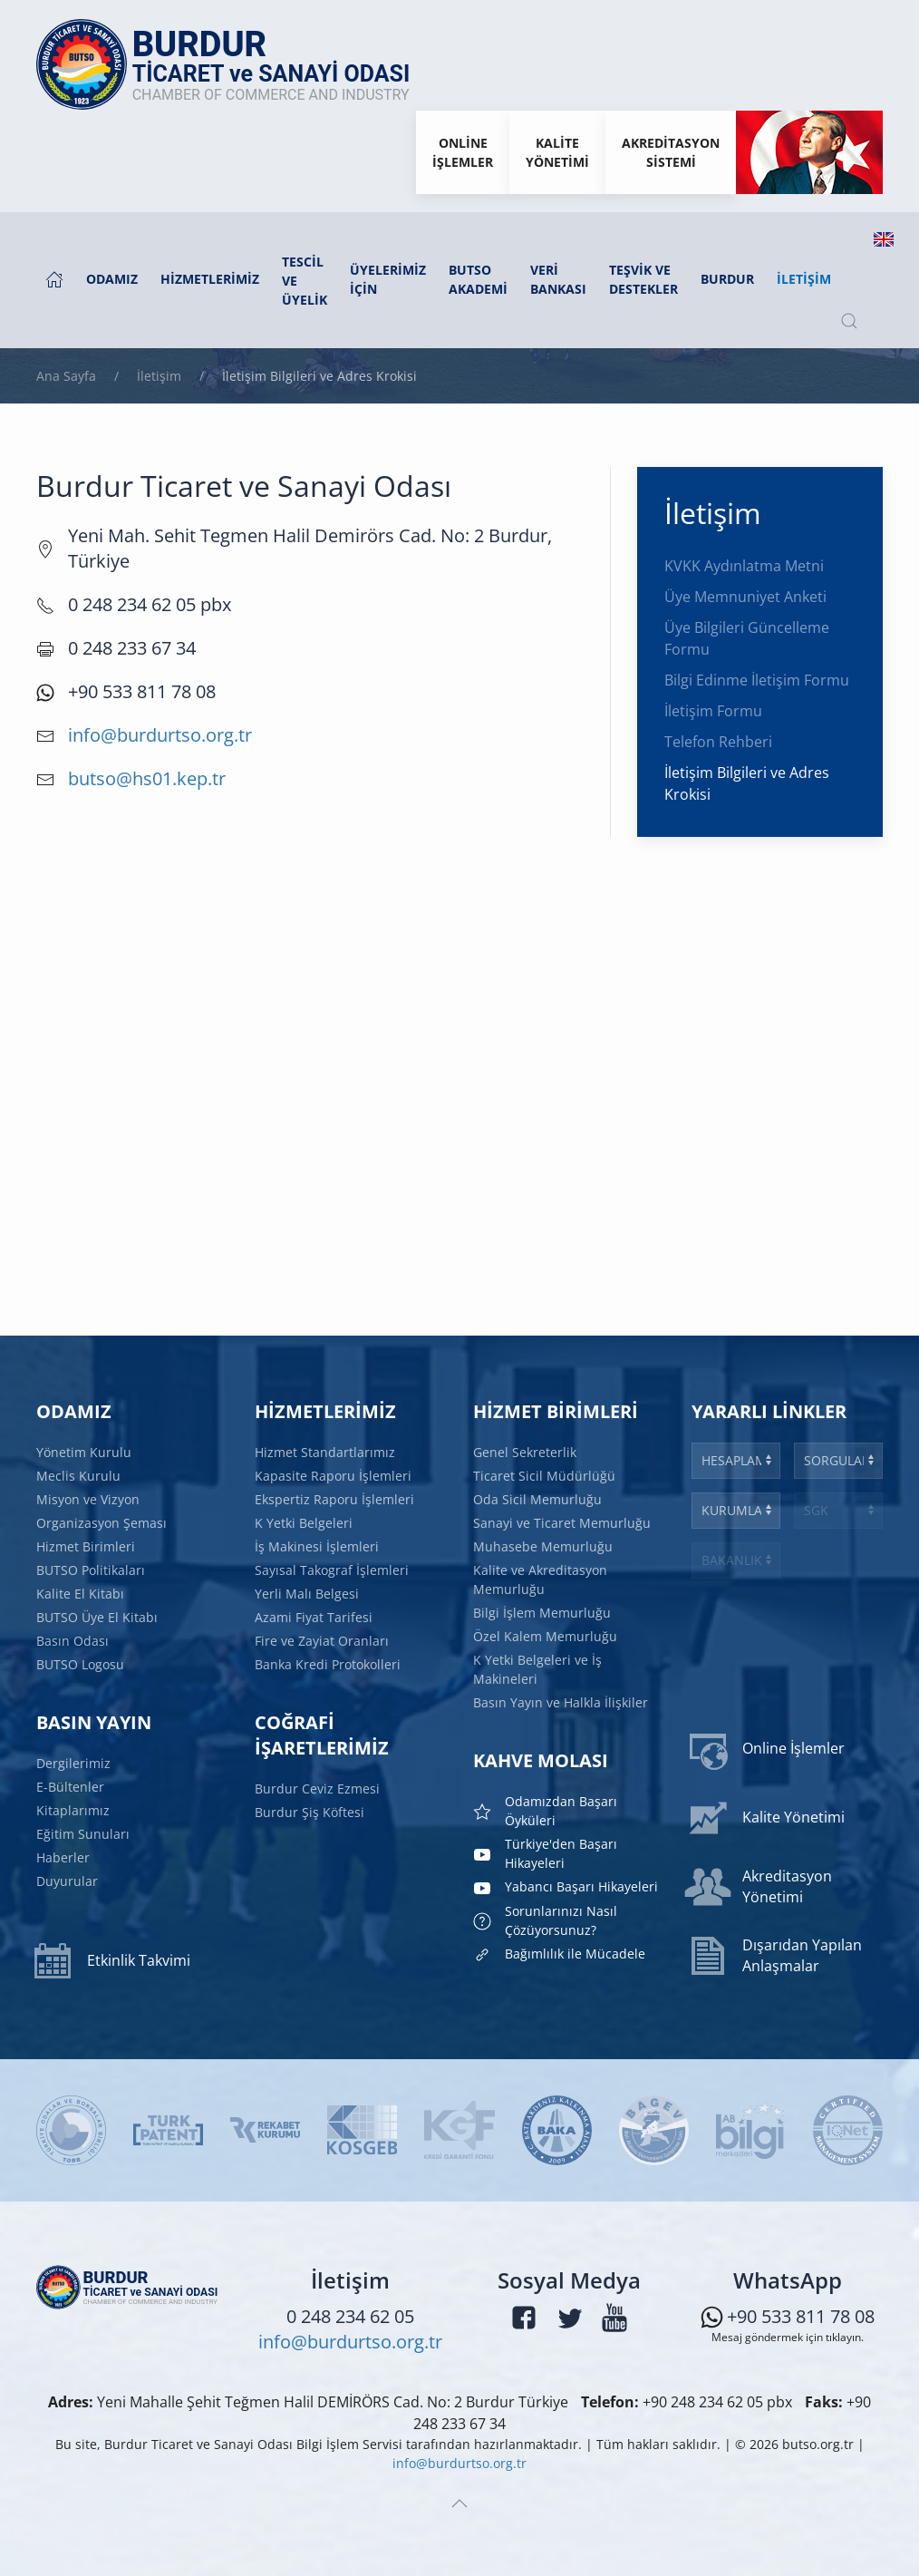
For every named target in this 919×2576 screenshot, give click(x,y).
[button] (849, 321)
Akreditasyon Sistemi (671, 152)
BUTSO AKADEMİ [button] (478, 279)
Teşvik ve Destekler (643, 279)
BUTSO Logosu (80, 1663)
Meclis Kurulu (78, 1475)
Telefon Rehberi (718, 742)
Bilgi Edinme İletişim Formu (756, 680)
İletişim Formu (713, 711)
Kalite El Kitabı (80, 1593)
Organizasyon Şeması (101, 1522)
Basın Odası (72, 1639)
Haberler (63, 1857)
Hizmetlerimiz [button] (209, 278)
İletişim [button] (804, 278)
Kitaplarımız (73, 1810)
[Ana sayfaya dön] (233, 64)
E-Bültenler (70, 1786)
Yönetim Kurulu (83, 1452)
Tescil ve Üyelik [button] (304, 280)
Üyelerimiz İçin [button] (388, 279)
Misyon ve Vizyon (88, 1499)
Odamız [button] (112, 278)
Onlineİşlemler (462, 152)
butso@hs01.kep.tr (147, 778)
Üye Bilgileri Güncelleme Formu (746, 638)
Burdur (727, 278)
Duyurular (67, 1880)
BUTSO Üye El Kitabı (97, 1616)
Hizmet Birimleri (85, 1546)
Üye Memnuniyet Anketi (745, 597)
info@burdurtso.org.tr (160, 735)
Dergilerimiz (73, 1763)
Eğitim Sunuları (83, 1833)
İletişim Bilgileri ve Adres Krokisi (746, 783)
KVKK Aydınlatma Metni (744, 566)
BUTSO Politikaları (90, 1570)
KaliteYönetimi (557, 152)
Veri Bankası (558, 279)
